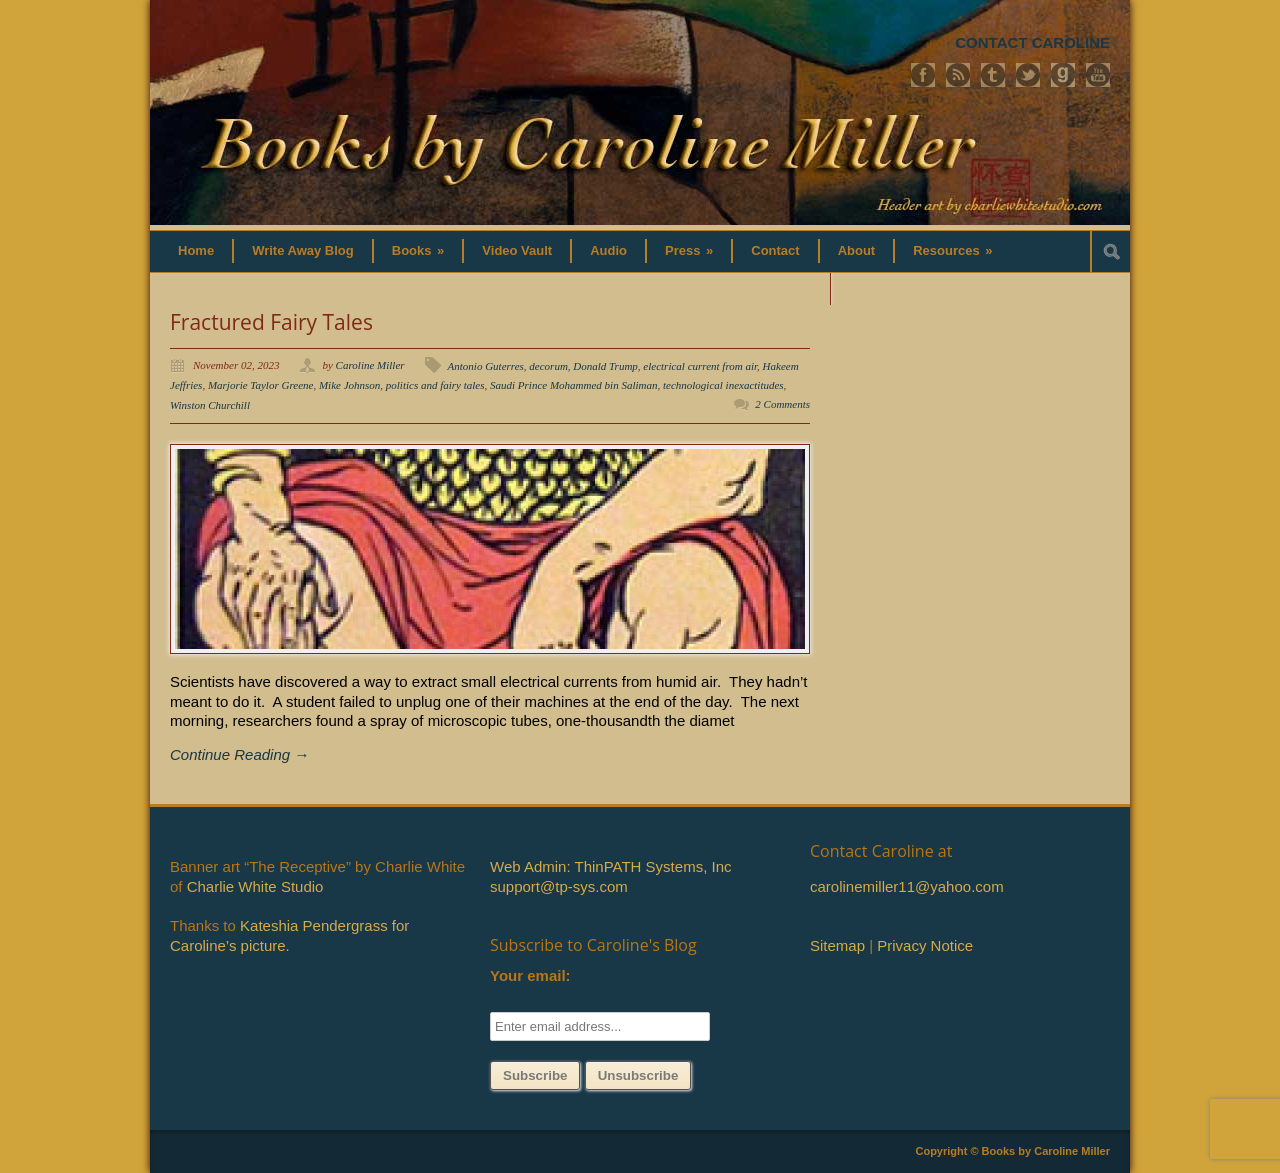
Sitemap (837, 945)
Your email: (530, 975)
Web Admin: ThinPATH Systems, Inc (610, 866)
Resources (952, 250)
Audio (608, 250)
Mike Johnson (349, 385)
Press (689, 250)
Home (196, 250)
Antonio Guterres (486, 366)
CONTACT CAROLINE (1032, 42)
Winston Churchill (210, 405)
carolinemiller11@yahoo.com (907, 886)
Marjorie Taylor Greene (261, 385)
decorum (548, 366)
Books (418, 250)
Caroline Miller (370, 365)
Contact (775, 250)
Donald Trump (605, 366)
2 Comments (782, 404)
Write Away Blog (303, 250)
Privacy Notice (925, 945)
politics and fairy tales (435, 385)
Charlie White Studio (255, 886)
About (857, 250)
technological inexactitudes (723, 385)
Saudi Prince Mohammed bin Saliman (573, 385)
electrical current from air (700, 366)
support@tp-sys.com (559, 886)
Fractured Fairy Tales (271, 322)
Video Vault (517, 250)
